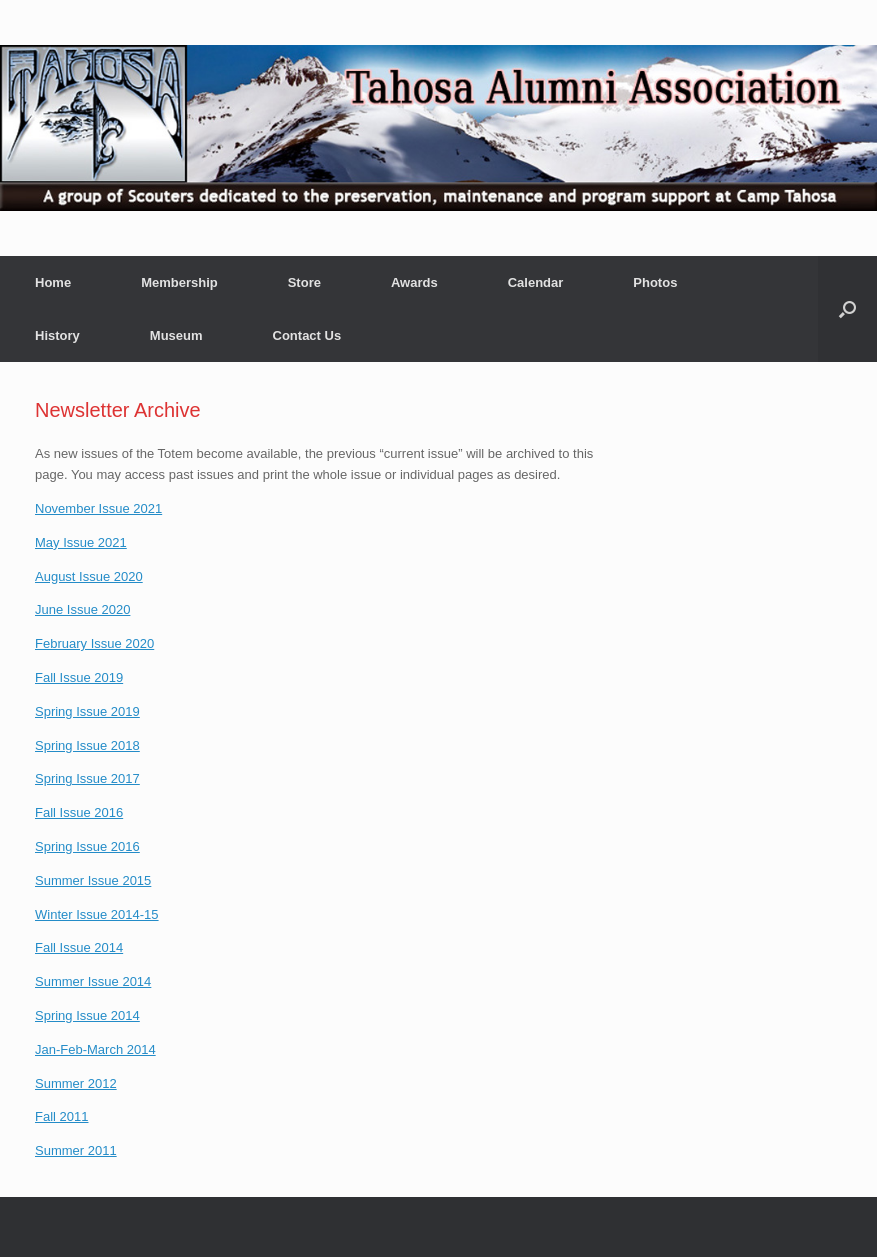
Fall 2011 (61, 1116)
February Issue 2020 (94, 643)
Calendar (536, 282)
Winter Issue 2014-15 (97, 914)
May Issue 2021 (81, 542)
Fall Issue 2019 (79, 677)
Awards (414, 282)
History (57, 335)
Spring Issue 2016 (87, 846)
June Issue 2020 (82, 609)
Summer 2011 (76, 1150)
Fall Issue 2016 (79, 812)
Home (53, 282)
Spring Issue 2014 (87, 1015)
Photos (655, 282)
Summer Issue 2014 (93, 981)
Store (304, 282)
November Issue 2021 (98, 508)
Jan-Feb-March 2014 (95, 1049)
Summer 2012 (76, 1083)
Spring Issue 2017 (87, 778)
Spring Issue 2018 (87, 745)
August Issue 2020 (89, 576)
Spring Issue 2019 (87, 711)
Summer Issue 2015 (93, 880)
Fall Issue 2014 (79, 947)
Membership (179, 282)
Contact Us (307, 335)
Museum (176, 335)
